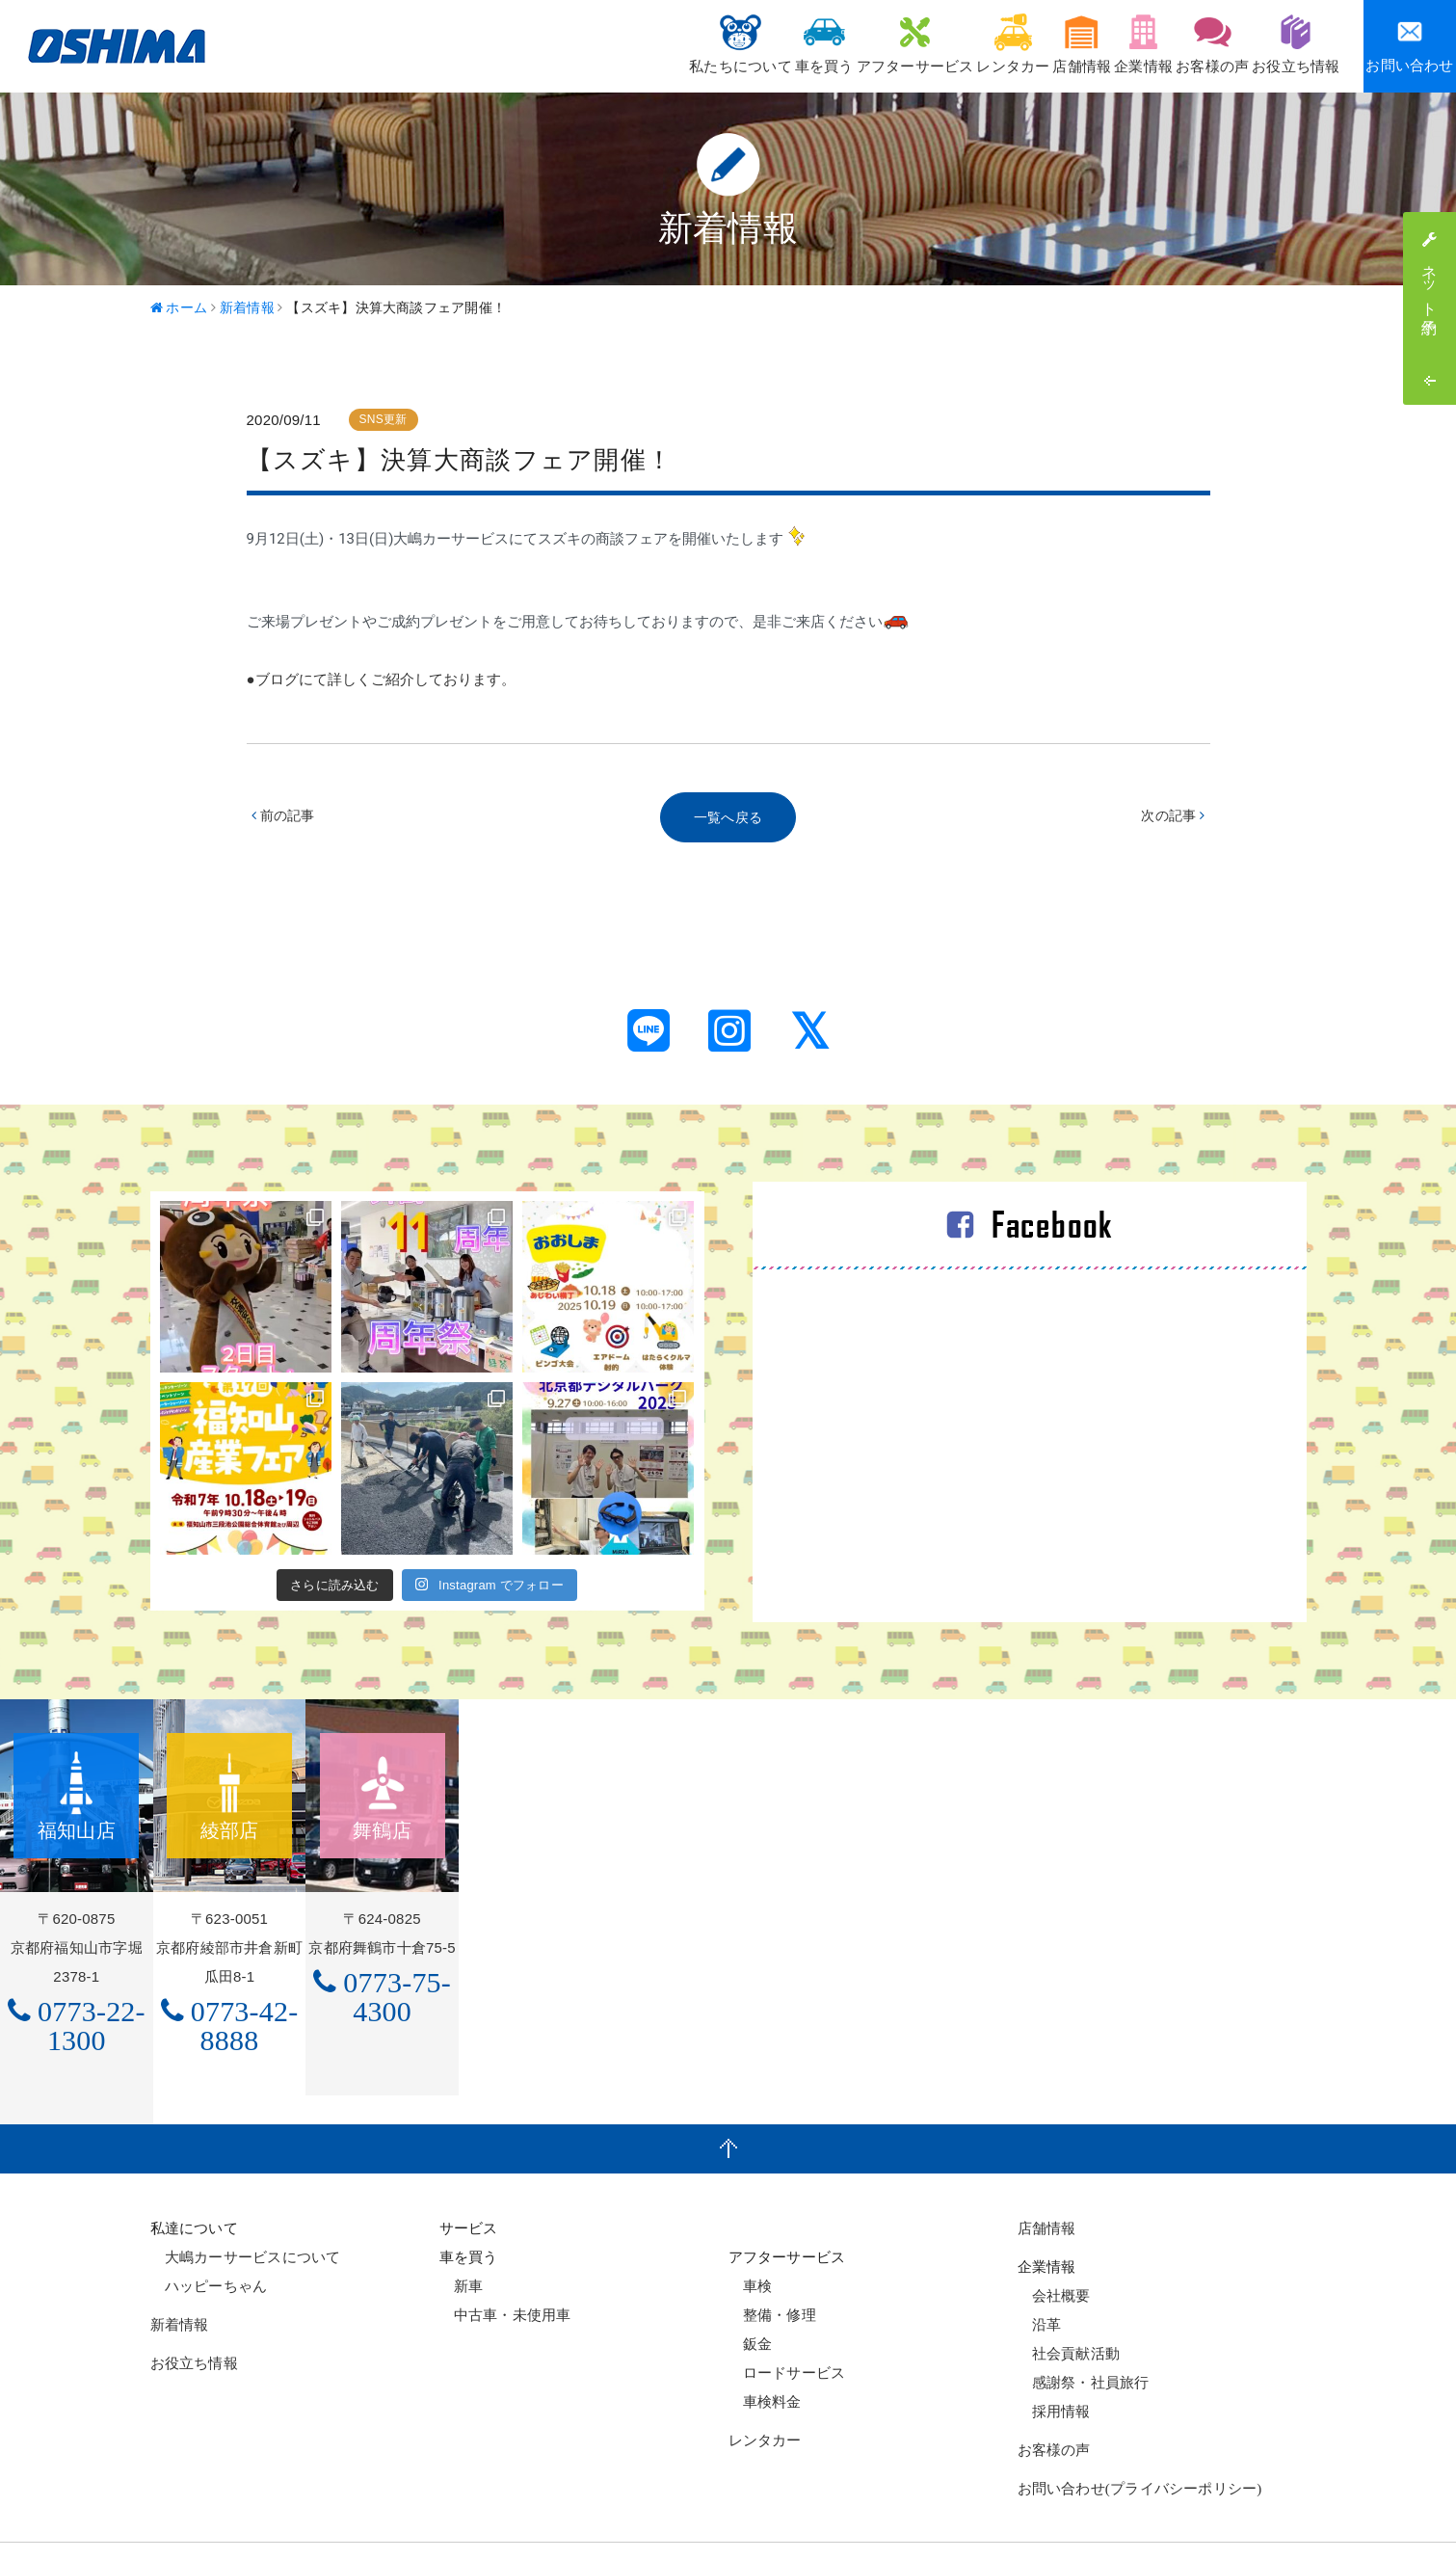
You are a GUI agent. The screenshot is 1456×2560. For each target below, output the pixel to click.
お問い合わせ (1409, 45)
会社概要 (1054, 2250)
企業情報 (1096, 44)
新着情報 (179, 2279)
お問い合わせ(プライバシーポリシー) (1140, 2443)
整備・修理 (772, 2269)
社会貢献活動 (1069, 2308)
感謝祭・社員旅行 (1084, 2337)
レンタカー (925, 44)
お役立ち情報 (1287, 44)
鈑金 (750, 2298)
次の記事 (1171, 819)
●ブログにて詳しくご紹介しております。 (381, 679)
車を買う (700, 44)
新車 (461, 2240)
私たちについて (597, 44)
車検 (750, 2240)
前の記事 (285, 819)
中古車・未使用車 (505, 2269)
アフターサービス (809, 44)
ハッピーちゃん (209, 2240)
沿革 (1040, 2279)
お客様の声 (1185, 44)
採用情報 (1054, 2366)
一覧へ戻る (727, 819)
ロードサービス (787, 2327)
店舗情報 (1014, 44)
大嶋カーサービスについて (245, 2211)
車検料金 (765, 2356)
